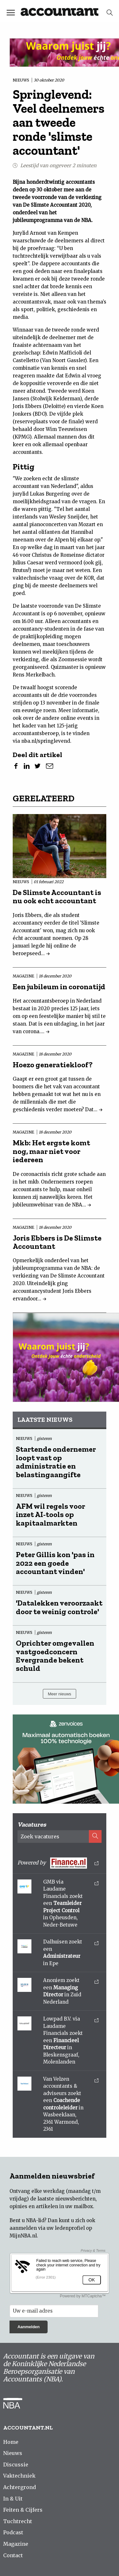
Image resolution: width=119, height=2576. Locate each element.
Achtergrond (19, 2487)
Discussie (15, 2464)
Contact (13, 2555)
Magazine (15, 2544)
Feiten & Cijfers (23, 2510)
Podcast (13, 2532)
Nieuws (12, 2453)
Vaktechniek (19, 2475)
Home (10, 2442)
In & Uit (13, 2498)
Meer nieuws (59, 1694)
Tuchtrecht (17, 2521)
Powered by (57, 1863)
